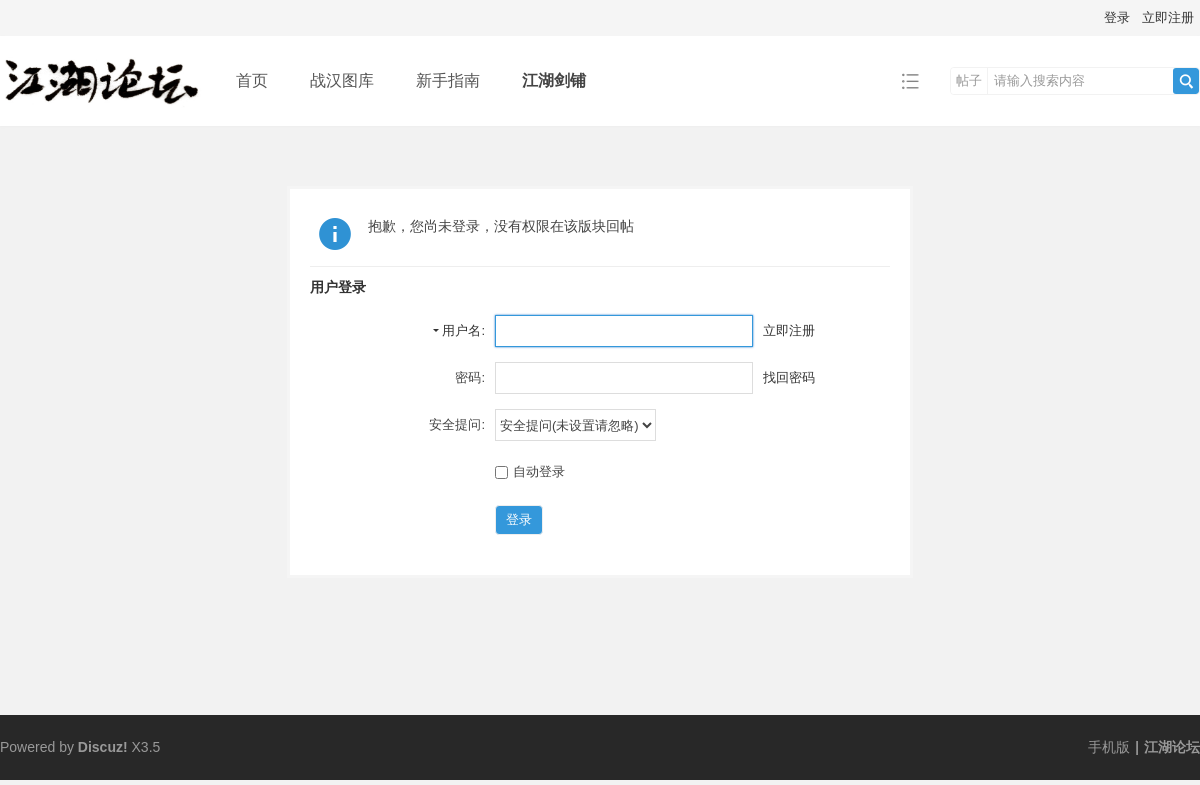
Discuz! (103, 747)
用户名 (461, 330)
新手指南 (448, 80)
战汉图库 (342, 80)
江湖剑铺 (554, 80)
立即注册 (1168, 17)
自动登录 (530, 471)
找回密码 (789, 377)
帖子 (969, 80)
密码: (470, 377)
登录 (1117, 17)
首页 (252, 80)
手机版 (1109, 747)
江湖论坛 (1172, 747)
